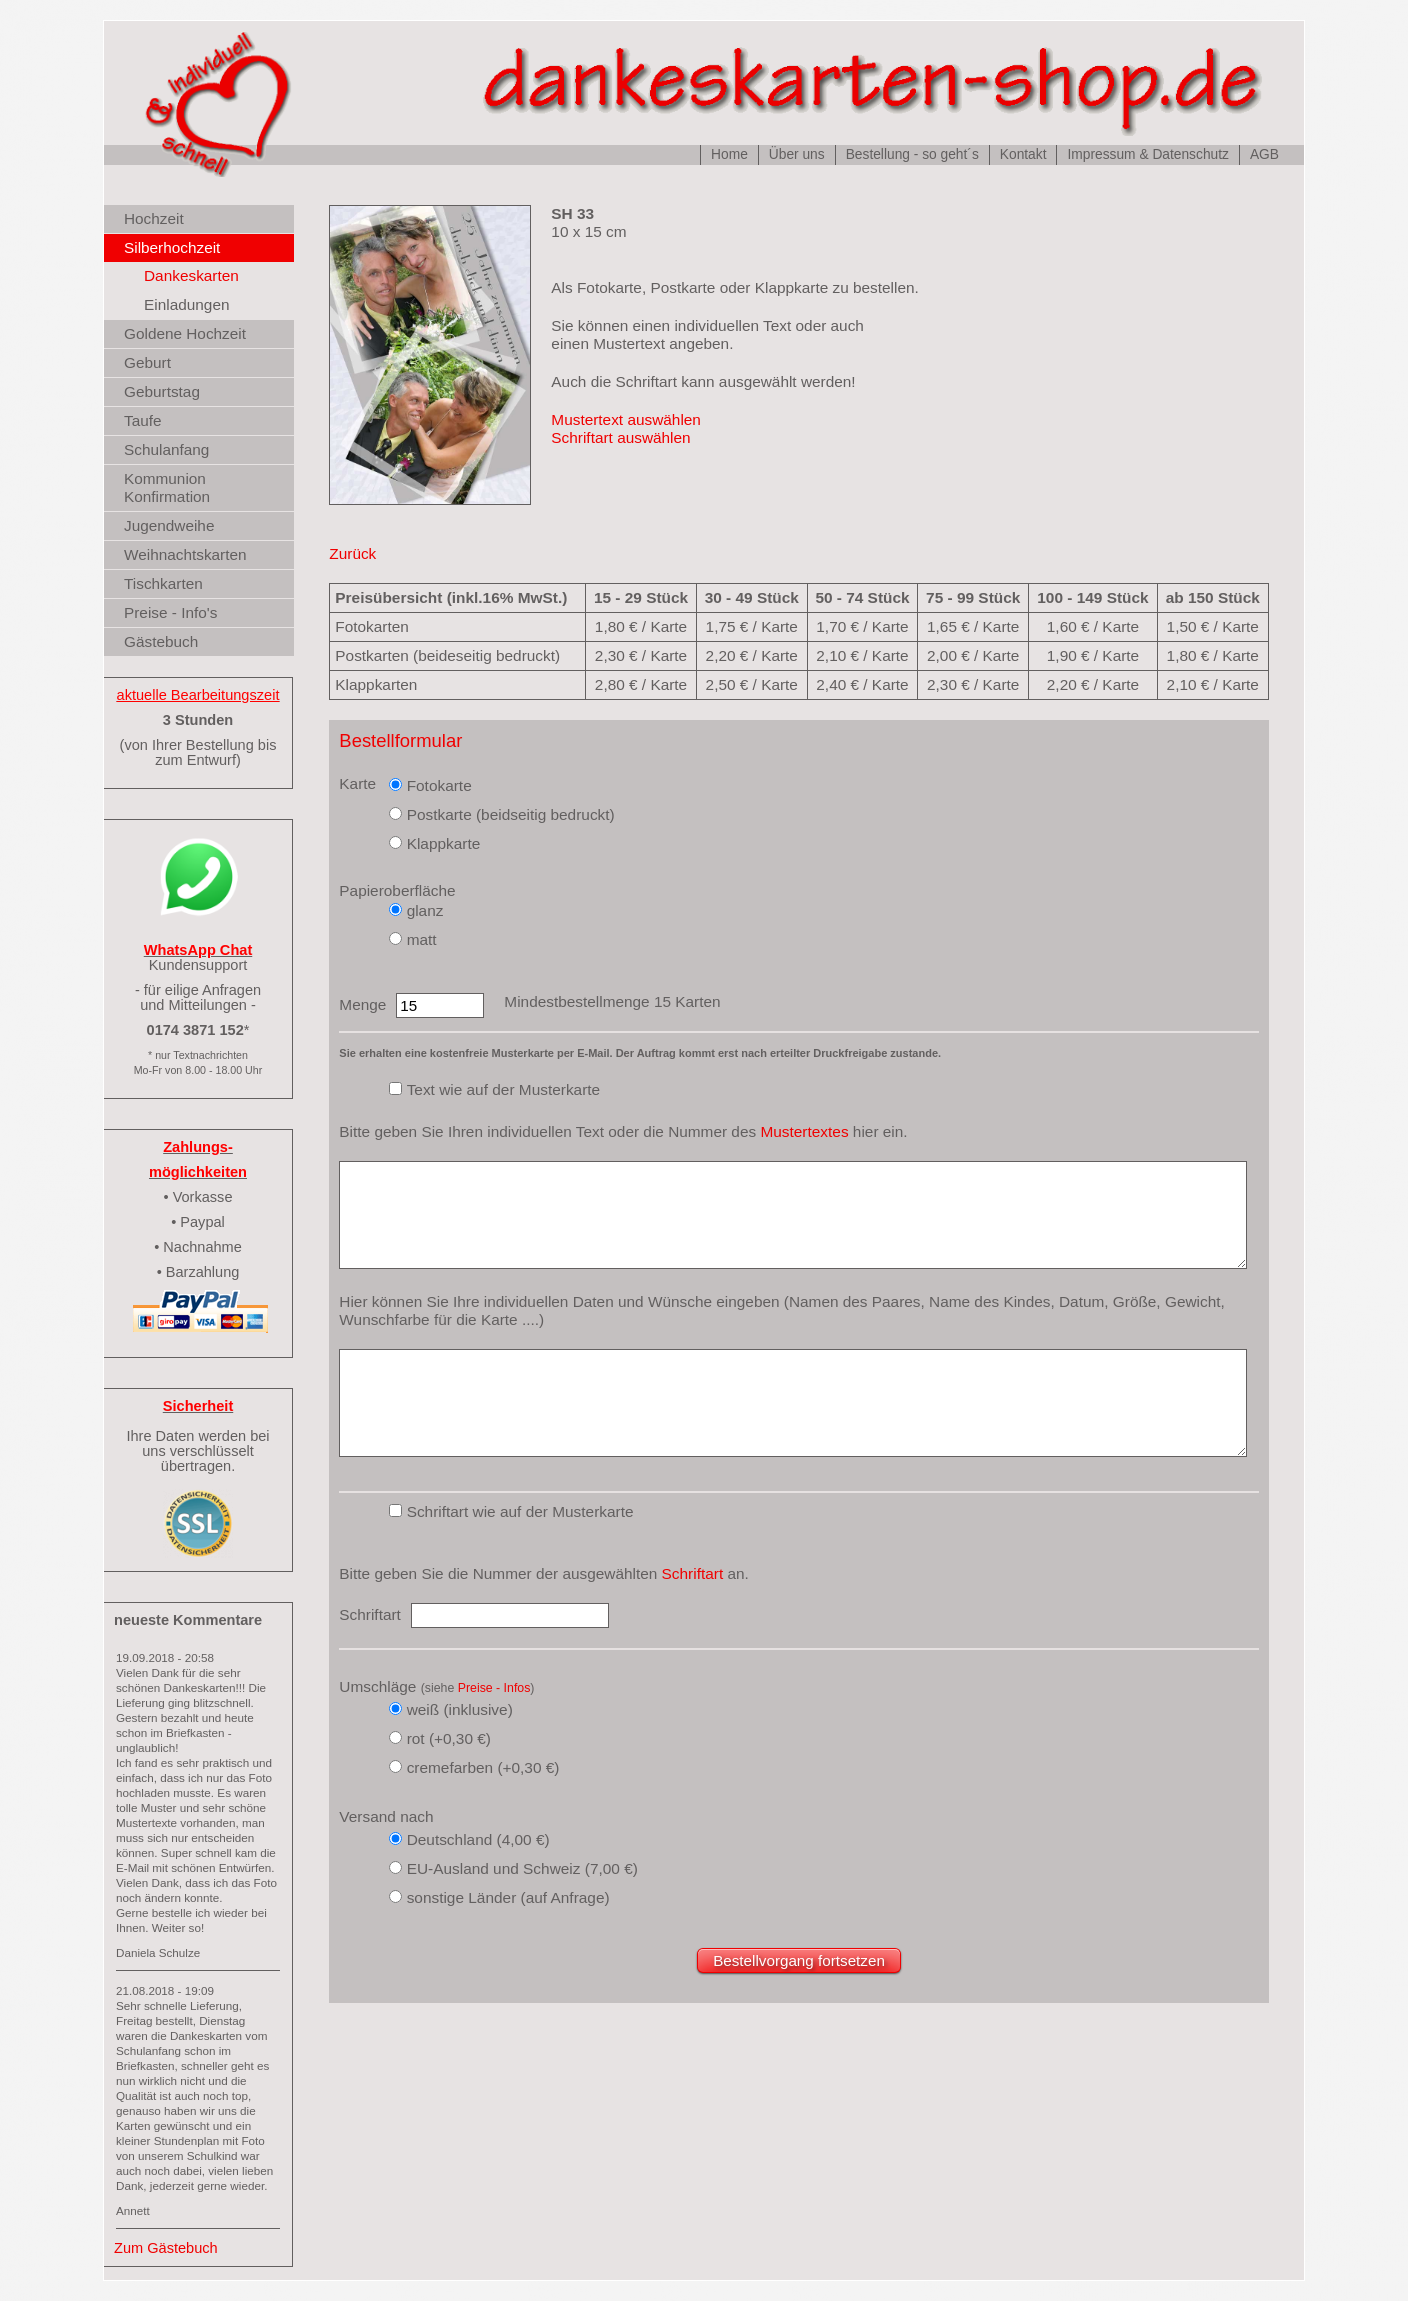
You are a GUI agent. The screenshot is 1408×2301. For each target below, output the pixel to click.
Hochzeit (154, 218)
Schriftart (693, 1573)
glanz (425, 910)
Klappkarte (444, 843)
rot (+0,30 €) (449, 1738)
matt (422, 939)
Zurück (352, 553)
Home (729, 154)
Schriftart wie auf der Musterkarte (520, 1511)
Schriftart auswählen (620, 437)
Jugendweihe (169, 525)
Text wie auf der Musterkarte (504, 1089)
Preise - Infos (494, 1688)
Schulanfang (166, 449)
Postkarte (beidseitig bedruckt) (511, 814)
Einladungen (187, 304)
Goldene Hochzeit (185, 333)
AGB (1264, 154)
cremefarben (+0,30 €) (483, 1767)
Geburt (147, 362)
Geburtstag (162, 391)
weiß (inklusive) (460, 1709)
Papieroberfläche (397, 890)
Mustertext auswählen (626, 419)
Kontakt (1023, 154)
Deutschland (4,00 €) (478, 1839)
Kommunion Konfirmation (167, 487)
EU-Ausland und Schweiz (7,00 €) (522, 1868)
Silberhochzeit (172, 247)
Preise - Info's (170, 612)
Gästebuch (161, 641)
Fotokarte (439, 785)
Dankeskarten (191, 275)
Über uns (797, 154)
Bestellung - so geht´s (912, 154)
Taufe (143, 420)
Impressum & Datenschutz (1147, 154)
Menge (362, 1004)
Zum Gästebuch (166, 2248)
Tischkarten (163, 583)
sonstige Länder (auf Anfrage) (508, 1897)
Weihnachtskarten (185, 554)
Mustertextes (804, 1131)
